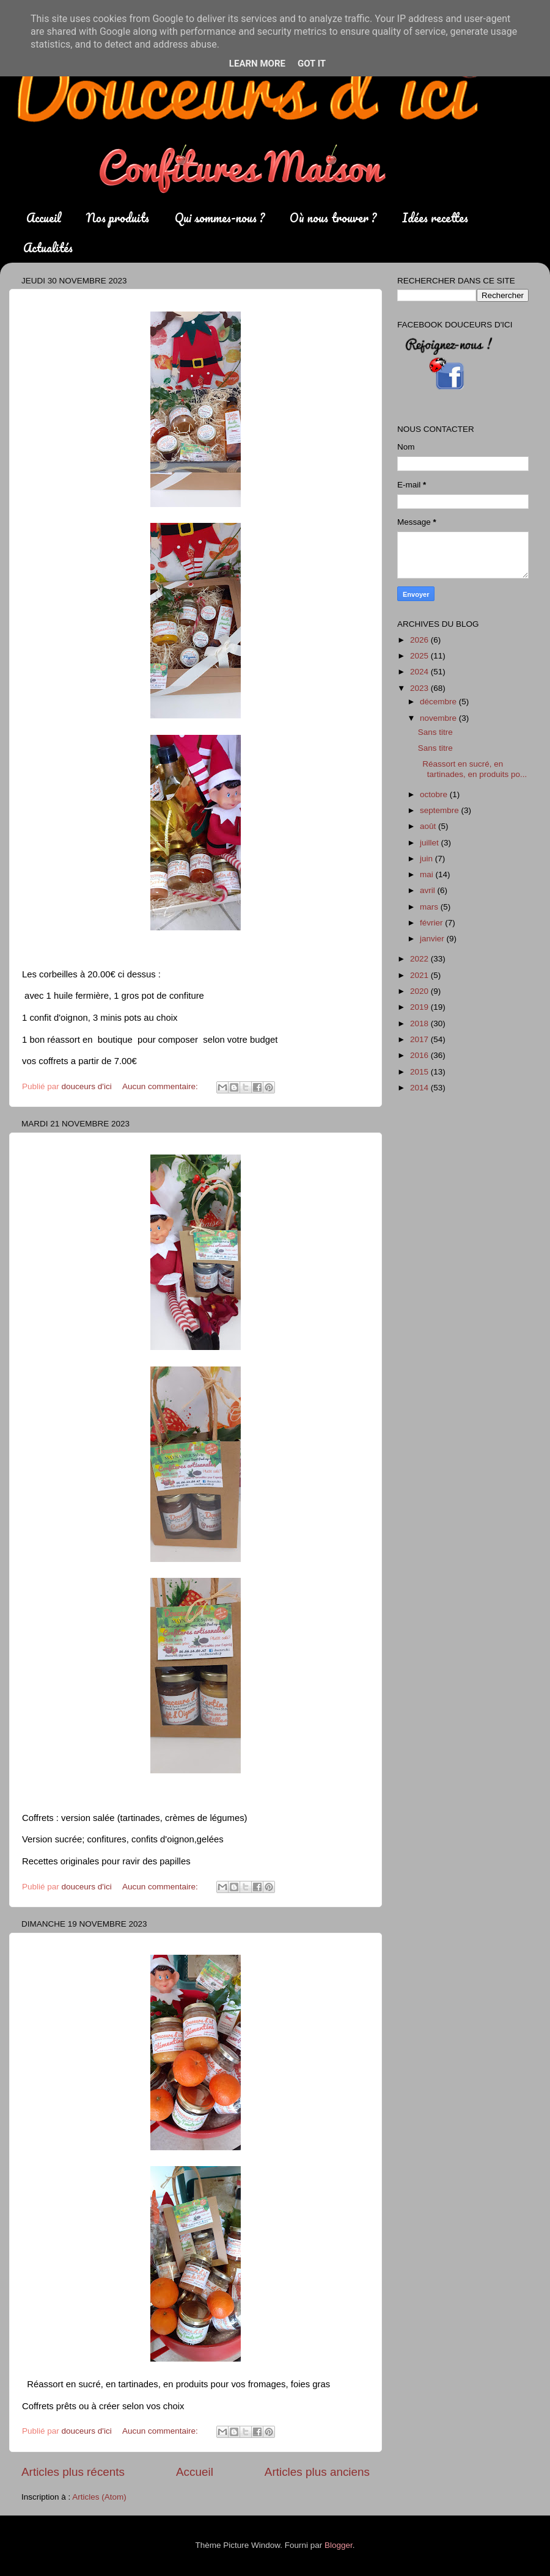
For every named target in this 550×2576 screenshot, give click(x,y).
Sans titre (435, 732)
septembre (440, 810)
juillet (430, 842)
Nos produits (117, 217)
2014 (420, 1087)
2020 (420, 991)
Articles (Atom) (99, 2496)
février (432, 922)
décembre (439, 701)
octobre (435, 794)
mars (430, 906)
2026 (420, 639)
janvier (433, 938)
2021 (420, 975)
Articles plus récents (73, 2471)
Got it (312, 63)
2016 (420, 1055)
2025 (420, 655)
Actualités (48, 247)
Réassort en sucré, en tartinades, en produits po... (472, 768)
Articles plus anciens (317, 2471)
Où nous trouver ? (333, 217)
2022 (420, 958)
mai (428, 874)
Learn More (257, 63)
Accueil (43, 217)
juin (427, 858)
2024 (420, 671)
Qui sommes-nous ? (220, 217)
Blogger (338, 2545)
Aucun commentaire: (161, 1086)
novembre (439, 718)
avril (429, 890)
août (429, 826)
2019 (420, 1007)
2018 (420, 1023)
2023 (420, 688)
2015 (420, 1071)
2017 (420, 1039)
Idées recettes (435, 217)
